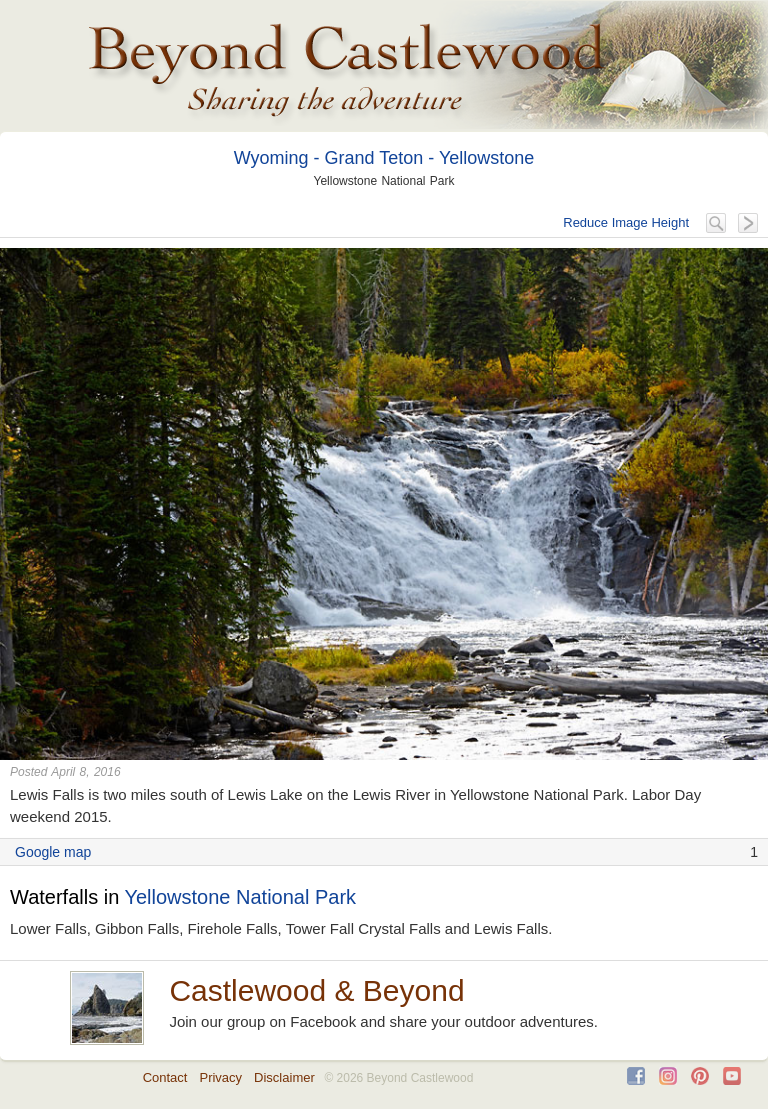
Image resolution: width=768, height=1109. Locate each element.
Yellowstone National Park (240, 897)
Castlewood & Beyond (316, 990)
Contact (165, 1077)
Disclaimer (284, 1077)
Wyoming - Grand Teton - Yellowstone (384, 158)
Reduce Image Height (626, 222)
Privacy (220, 1077)
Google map (53, 852)
